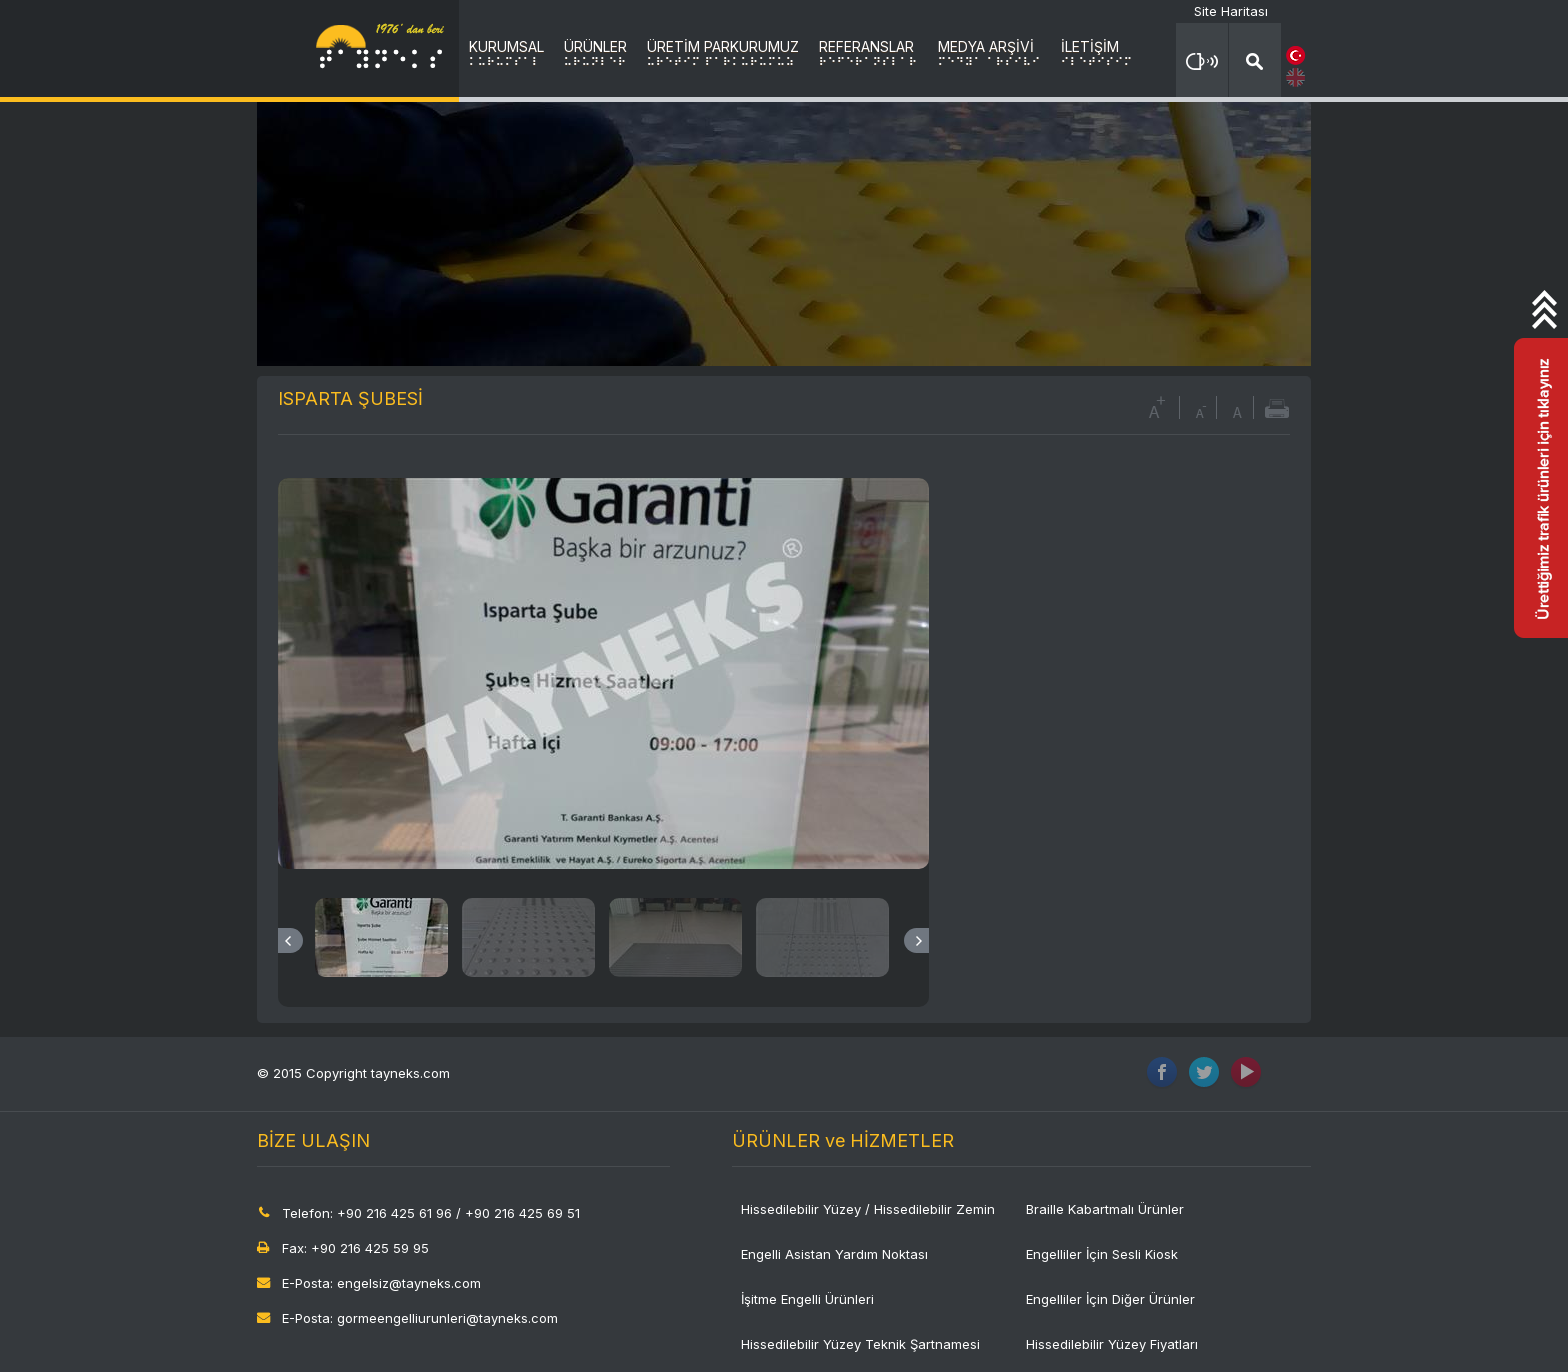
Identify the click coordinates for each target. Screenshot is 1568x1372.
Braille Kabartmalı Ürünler (1105, 1209)
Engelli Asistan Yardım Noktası (834, 1254)
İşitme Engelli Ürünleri (807, 1299)
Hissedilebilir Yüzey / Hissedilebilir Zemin (868, 1209)
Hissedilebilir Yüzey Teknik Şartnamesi (860, 1344)
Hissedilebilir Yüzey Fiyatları (1112, 1344)
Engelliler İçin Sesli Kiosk (1102, 1254)
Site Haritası (1231, 11)
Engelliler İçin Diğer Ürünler (1110, 1299)
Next (916, 940)
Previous (290, 940)
